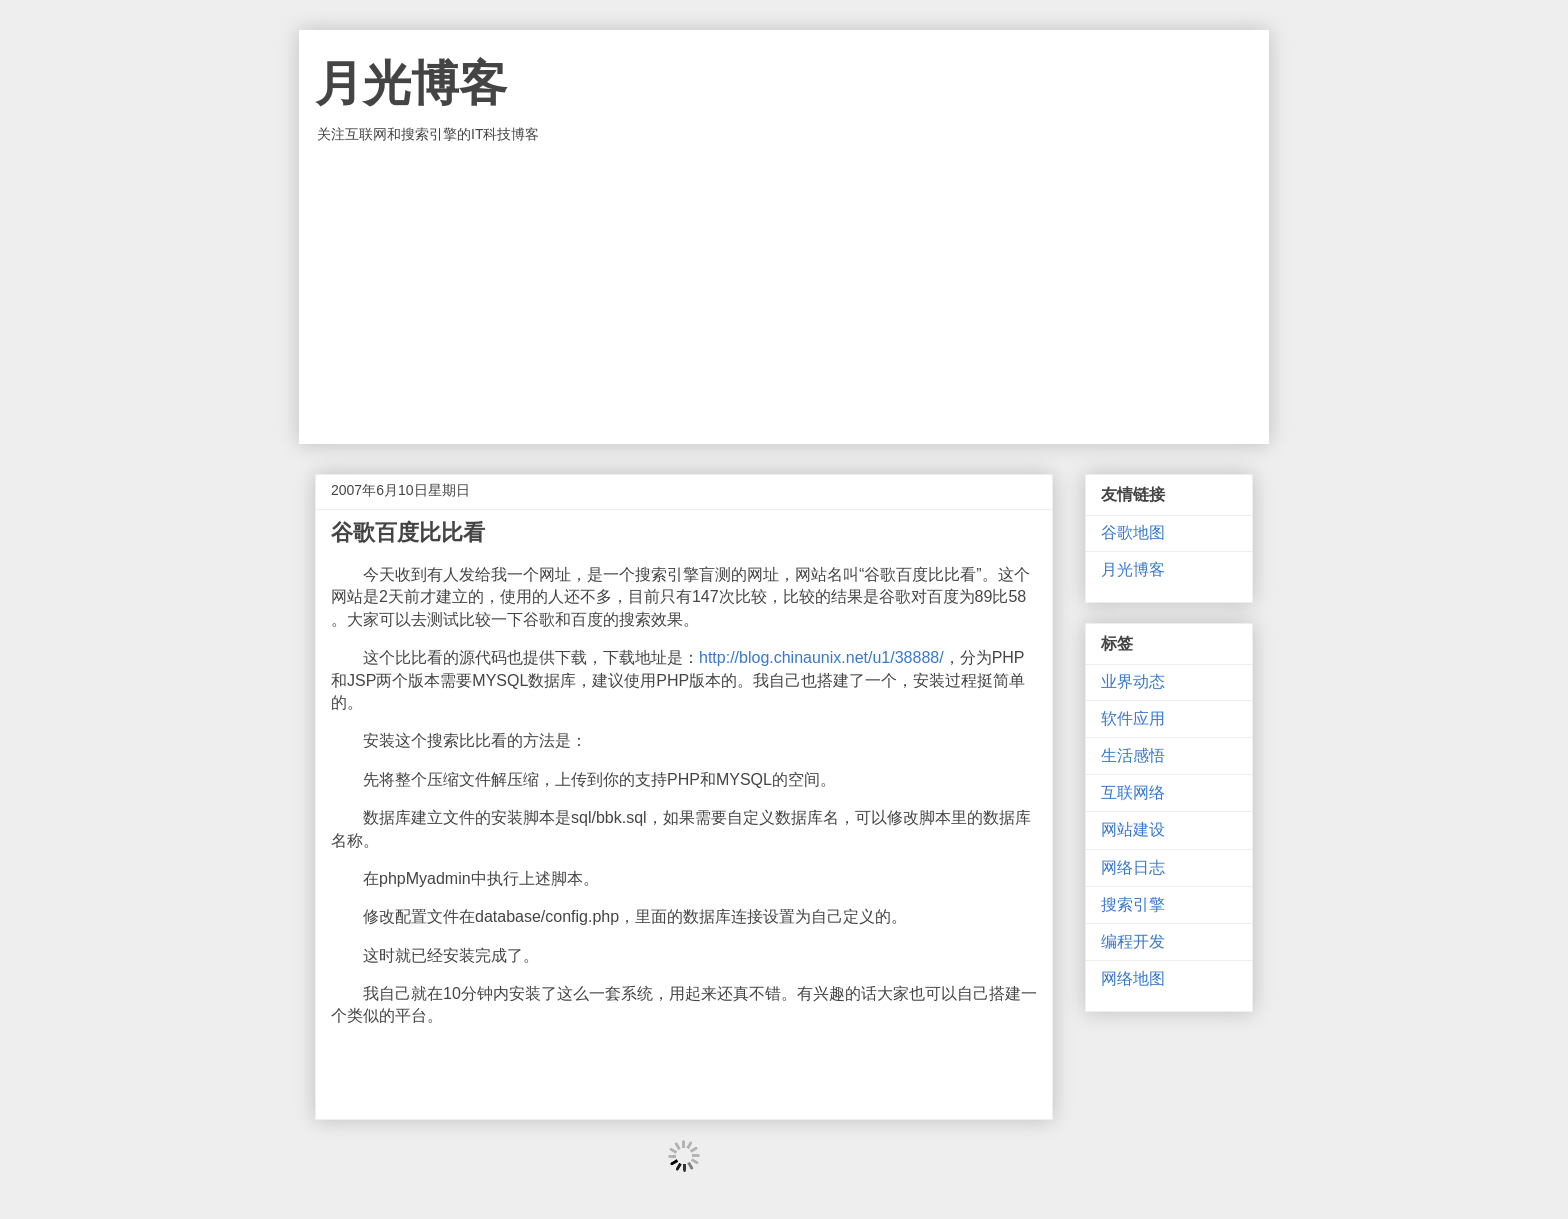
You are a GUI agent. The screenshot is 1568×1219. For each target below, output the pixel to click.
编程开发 (1133, 941)
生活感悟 (1133, 755)
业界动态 (1133, 681)
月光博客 (411, 83)
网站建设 (1133, 829)
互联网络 (1133, 792)
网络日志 (1133, 867)
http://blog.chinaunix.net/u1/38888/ (821, 657)
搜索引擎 (1133, 904)
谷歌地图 (1133, 532)
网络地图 (1133, 978)
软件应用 (1133, 718)
